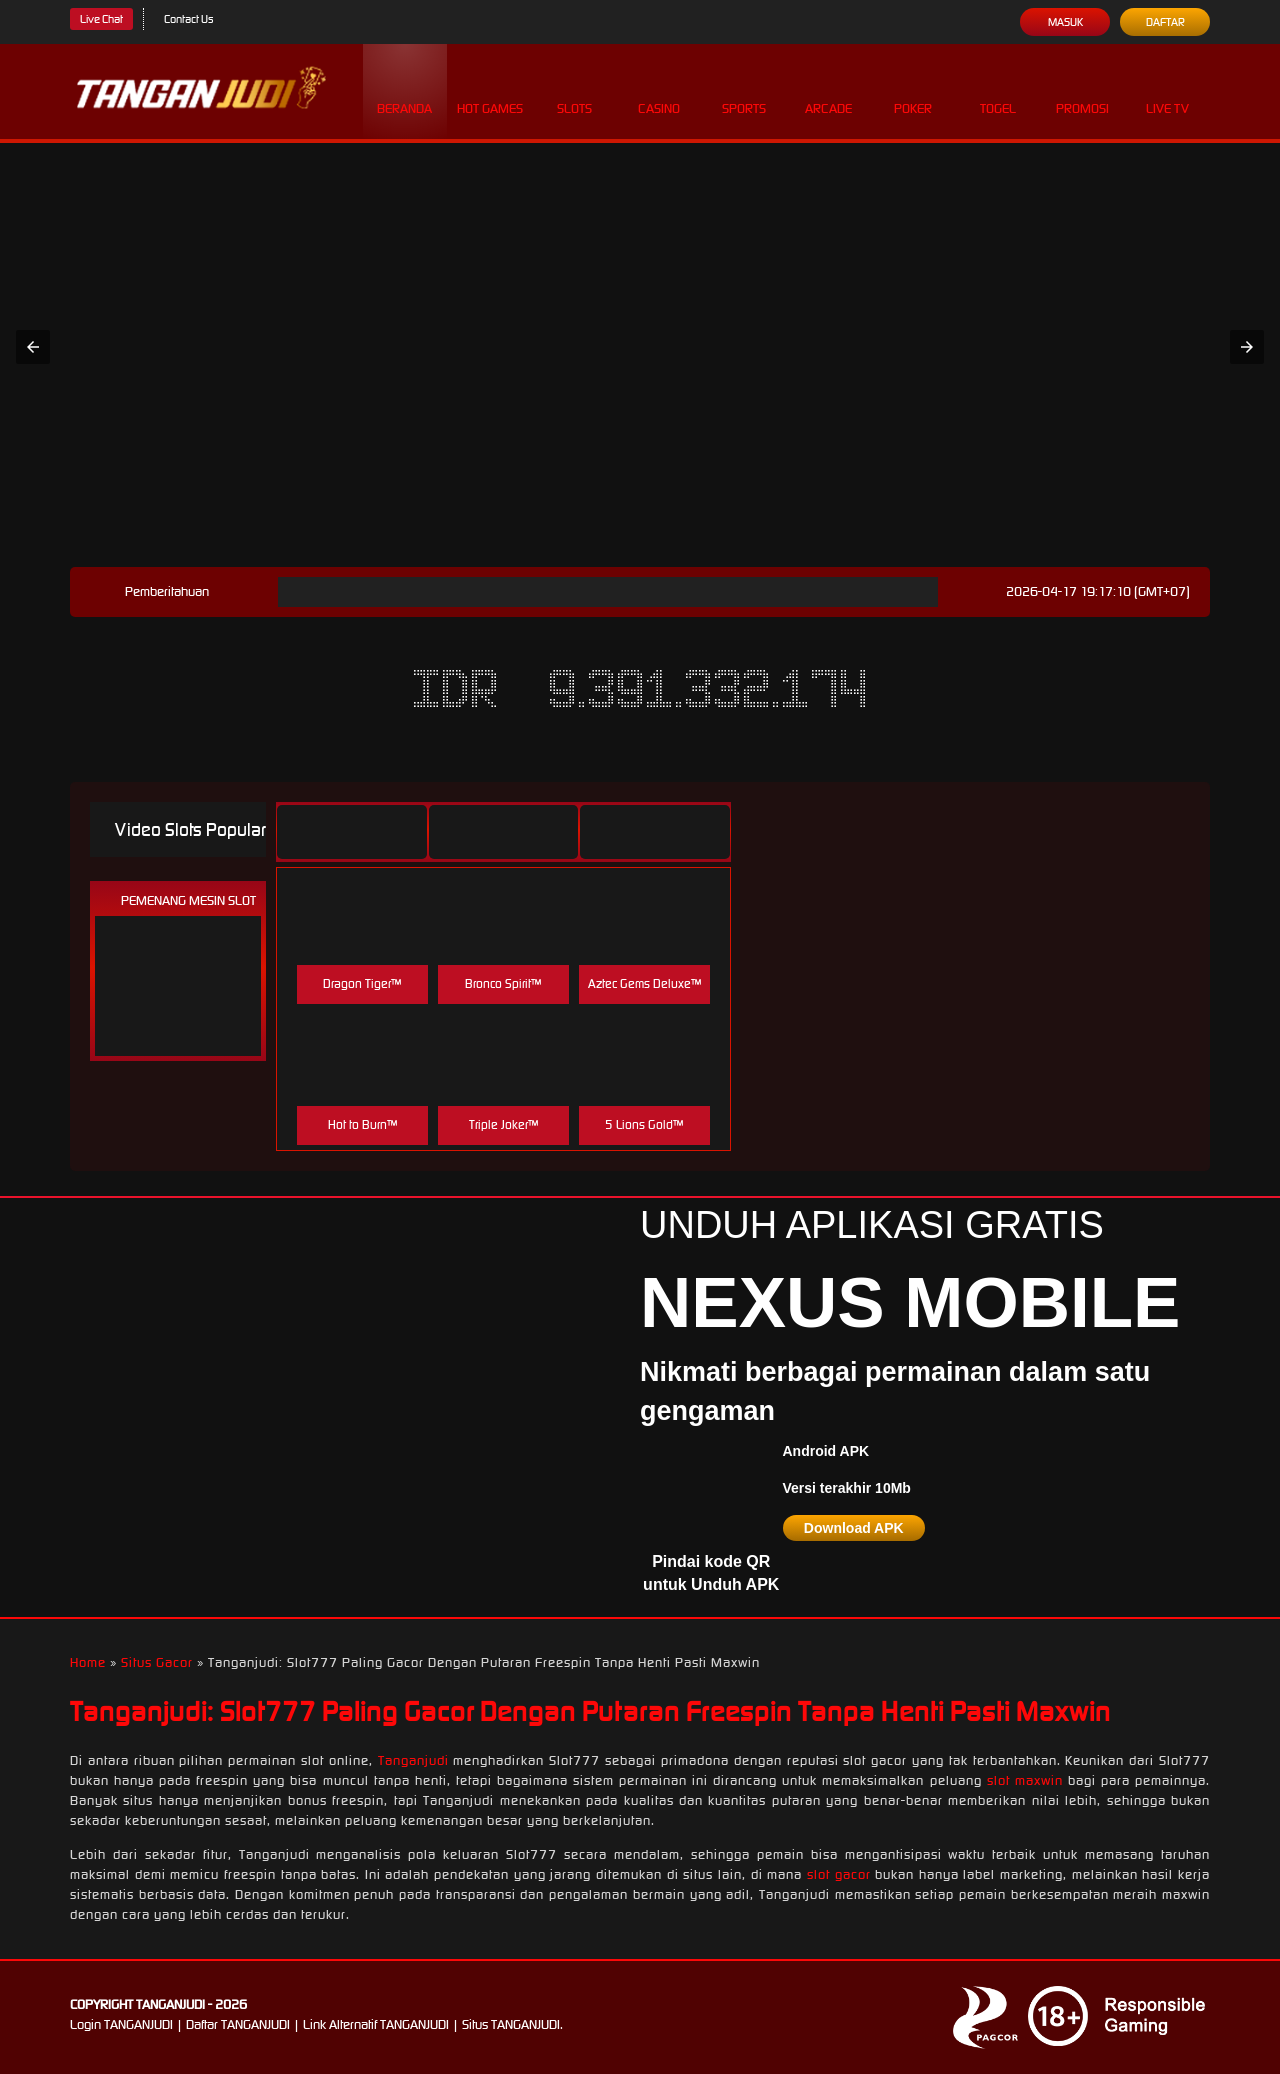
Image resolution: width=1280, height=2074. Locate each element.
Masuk (1065, 22)
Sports (744, 90)
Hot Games (490, 90)
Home (88, 1662)
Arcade (828, 90)
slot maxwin (1025, 1780)
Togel (998, 90)
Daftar (1165, 22)
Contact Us (188, 19)
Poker (913, 90)
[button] (33, 347)
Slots (574, 90)
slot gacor (839, 1874)
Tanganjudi (413, 1760)
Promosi (1082, 90)
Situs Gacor (157, 1662)
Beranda (404, 90)
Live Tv (1167, 90)
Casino (659, 90)
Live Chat (101, 19)
